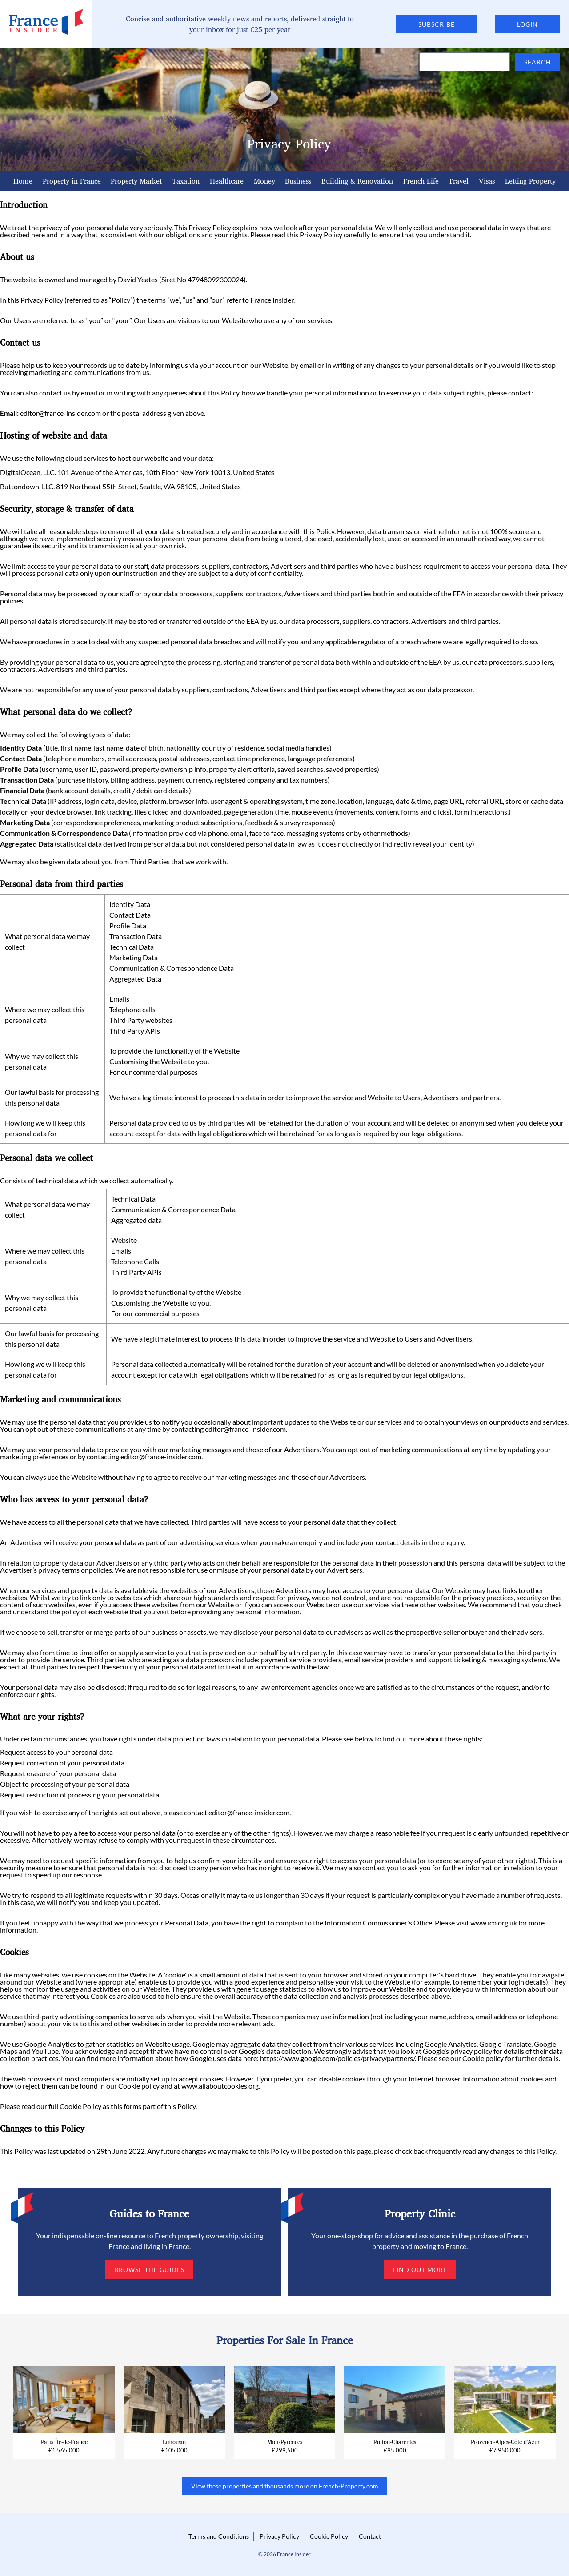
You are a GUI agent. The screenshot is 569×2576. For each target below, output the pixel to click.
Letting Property (530, 181)
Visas (487, 181)
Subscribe (436, 24)
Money (264, 181)
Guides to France (149, 2213)
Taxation (186, 181)
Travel (459, 181)
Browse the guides (149, 2269)
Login (527, 24)
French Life (421, 181)
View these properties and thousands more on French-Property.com (284, 2486)
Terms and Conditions (218, 2536)
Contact (370, 2536)
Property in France (72, 181)
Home (22, 181)
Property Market (136, 181)
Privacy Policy (279, 2536)
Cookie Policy (80, 2106)
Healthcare (227, 181)
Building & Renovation (357, 181)
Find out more (420, 2269)
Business (298, 181)
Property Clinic (420, 2213)
